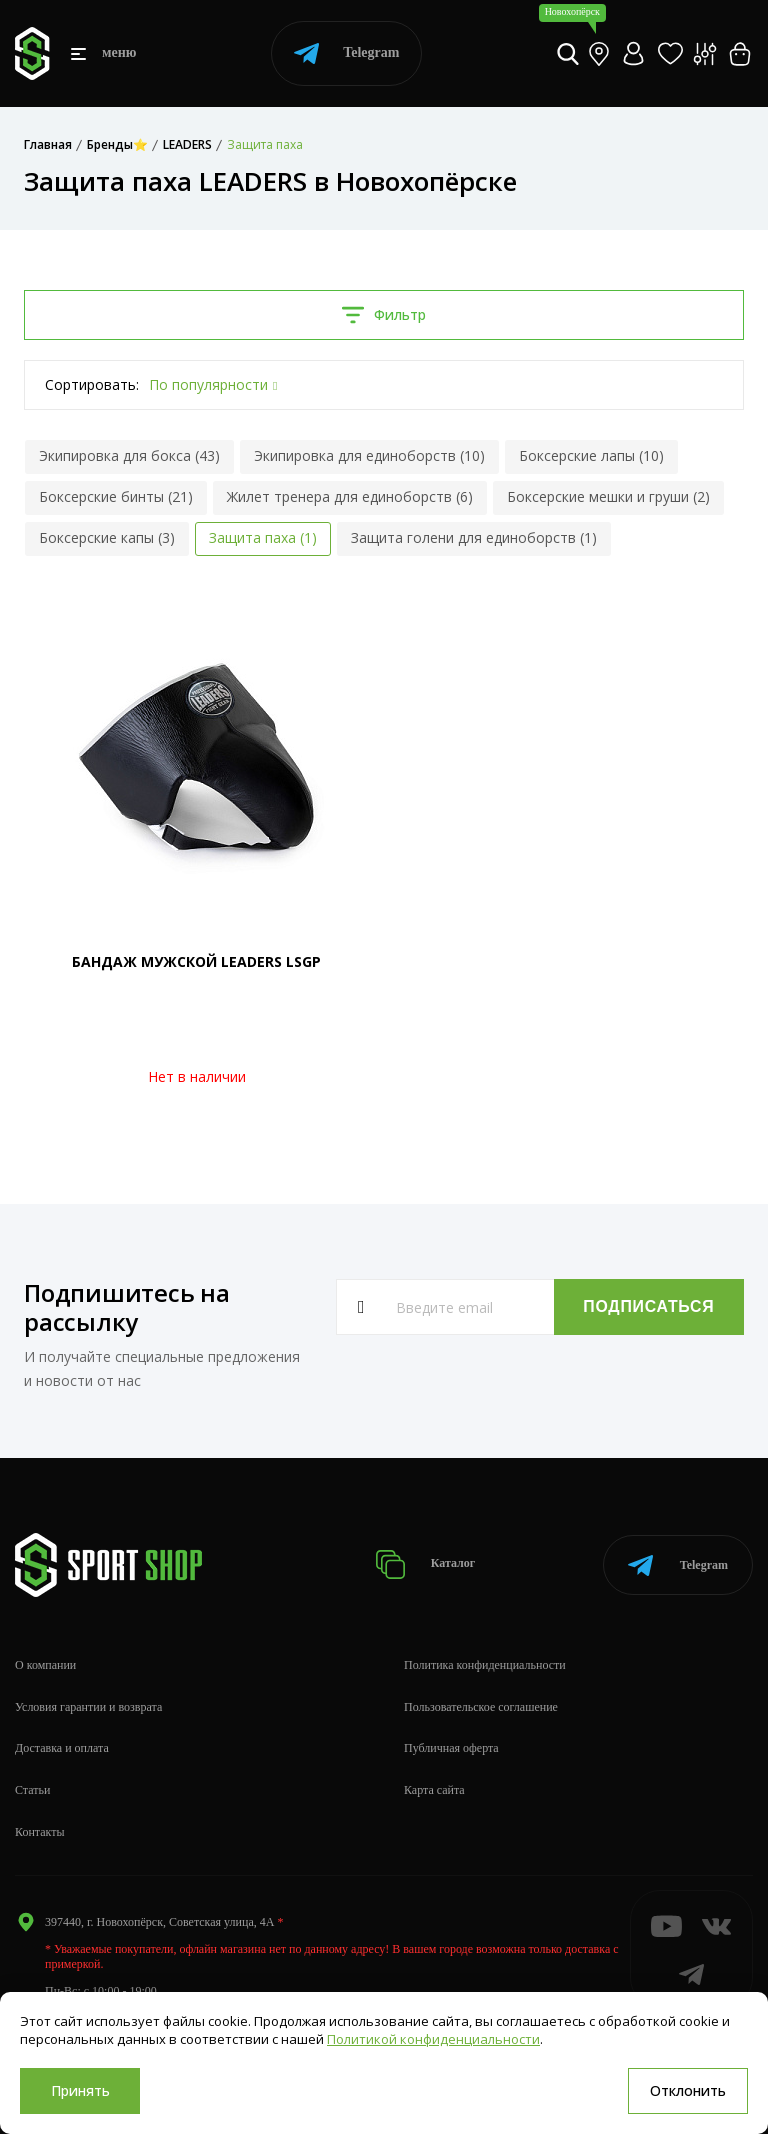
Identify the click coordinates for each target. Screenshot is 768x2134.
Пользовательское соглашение (481, 1707)
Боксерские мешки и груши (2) (608, 496)
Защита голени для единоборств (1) (474, 537)
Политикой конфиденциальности (433, 2039)
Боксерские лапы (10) (591, 455)
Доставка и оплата (62, 1748)
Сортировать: (92, 384)
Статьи (32, 1790)
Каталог (425, 1564)
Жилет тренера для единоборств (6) (350, 496)
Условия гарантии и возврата (88, 1707)
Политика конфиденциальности (485, 1665)
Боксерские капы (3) (107, 537)
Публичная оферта (451, 1748)
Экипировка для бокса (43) (129, 455)
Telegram (346, 53)
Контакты (40, 1832)
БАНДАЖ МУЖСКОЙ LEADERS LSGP (196, 961)
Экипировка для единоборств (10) (369, 455)
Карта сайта (434, 1790)
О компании (45, 1665)
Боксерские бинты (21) (116, 496)
